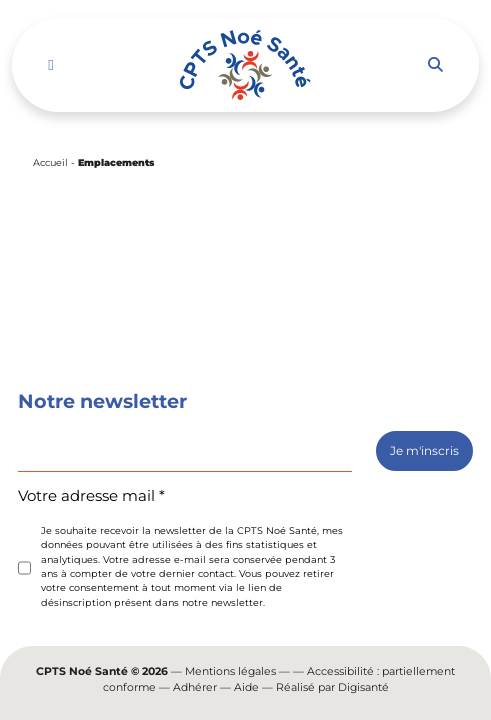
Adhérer (195, 687)
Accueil (50, 162)
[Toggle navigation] (50, 65)
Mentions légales (230, 671)
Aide (246, 687)
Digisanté (363, 687)
